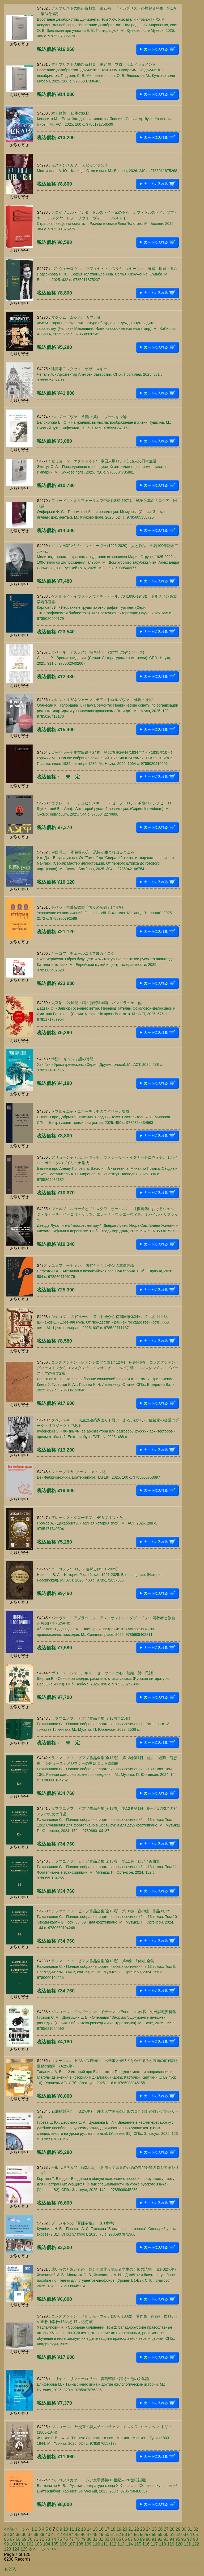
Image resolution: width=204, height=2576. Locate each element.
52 (118, 2534)
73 (47, 2539)
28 (172, 2529)
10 (65, 2529)
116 (146, 2544)
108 (79, 2544)
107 (71, 2544)
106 (63, 2544)
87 (130, 2539)
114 (129, 2544)
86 (124, 2539)
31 (190, 2529)
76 (65, 2539)
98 (195, 2539)
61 (171, 2534)
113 (121, 2544)
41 (53, 2534)
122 (195, 2544)
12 (77, 2529)
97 (189, 2539)
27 (166, 2529)
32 (195, 2529)
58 (154, 2534)
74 (53, 2539)
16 (101, 2529)
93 (166, 2539)
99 (6, 2544)
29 (178, 2529)
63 (183, 2534)
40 (47, 2534)
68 (18, 2539)
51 (112, 2534)
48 (95, 2534)
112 (112, 2544)
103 (38, 2544)
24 (148, 2529)
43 (65, 2534)
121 (187, 2544)
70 (30, 2539)
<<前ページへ (17, 2529)
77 (71, 2539)
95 (177, 2539)
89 (142, 2539)
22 (136, 2529)
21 (130, 2529)
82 (101, 2539)
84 (112, 2539)
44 (71, 2534)
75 (59, 2539)
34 (12, 2534)
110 (96, 2544)
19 (119, 2529)
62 (177, 2534)
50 (106, 2534)
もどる (10, 2569)
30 (183, 2529)
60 (166, 2534)
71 (35, 2539)
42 (59, 2534)
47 (89, 2534)
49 (101, 2534)
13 (83, 2529)
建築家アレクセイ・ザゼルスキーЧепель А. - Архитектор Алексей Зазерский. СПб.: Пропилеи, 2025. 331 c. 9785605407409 (100, 374)
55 (136, 2534)
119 (170, 2544)
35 (18, 2534)
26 (160, 2529)
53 (124, 2534)
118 (162, 2544)
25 (154, 2529)
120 (178, 2544)
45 (77, 2534)
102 (30, 2544)
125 (24, 2549)
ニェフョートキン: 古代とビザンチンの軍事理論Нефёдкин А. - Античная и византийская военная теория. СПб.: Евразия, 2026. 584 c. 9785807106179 (105, 1271)
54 (130, 2534)
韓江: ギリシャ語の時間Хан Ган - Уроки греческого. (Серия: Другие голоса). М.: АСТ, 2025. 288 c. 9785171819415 (100, 1064)
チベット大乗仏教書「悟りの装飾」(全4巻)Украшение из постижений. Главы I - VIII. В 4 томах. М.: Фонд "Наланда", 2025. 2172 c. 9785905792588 (105, 913)
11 (71, 2529)
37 (30, 2534)
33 (6, 2534)
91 (154, 2539)
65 (195, 2534)
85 (118, 2539)
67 (12, 2539)
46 (83, 2534)
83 (106, 2539)
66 (6, 2539)
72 (42, 2539)
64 (189, 2534)
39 (42, 2534)
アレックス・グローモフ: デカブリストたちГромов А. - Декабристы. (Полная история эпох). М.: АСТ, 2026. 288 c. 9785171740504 (97, 1523)
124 (15, 2549)
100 (13, 2544)
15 (95, 2529)
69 (24, 2539)
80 (89, 2539)
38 (35, 2534)
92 (160, 2539)
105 (54, 2544)
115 (137, 2544)
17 (107, 2529)
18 (112, 2529)
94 (171, 2539)
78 (77, 2539)
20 (124, 2529)
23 (142, 2529)
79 (83, 2539)
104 (46, 2544)
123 (7, 2549)
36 (24, 2534)
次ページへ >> (42, 2549)
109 (88, 2544)
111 (104, 2544)
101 (21, 2544)
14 (89, 2529)
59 (160, 2534)
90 (148, 2539)
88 (136, 2539)
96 (183, 2539)
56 (142, 2534)
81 (95, 2539)
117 (154, 2544)
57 (148, 2534)
